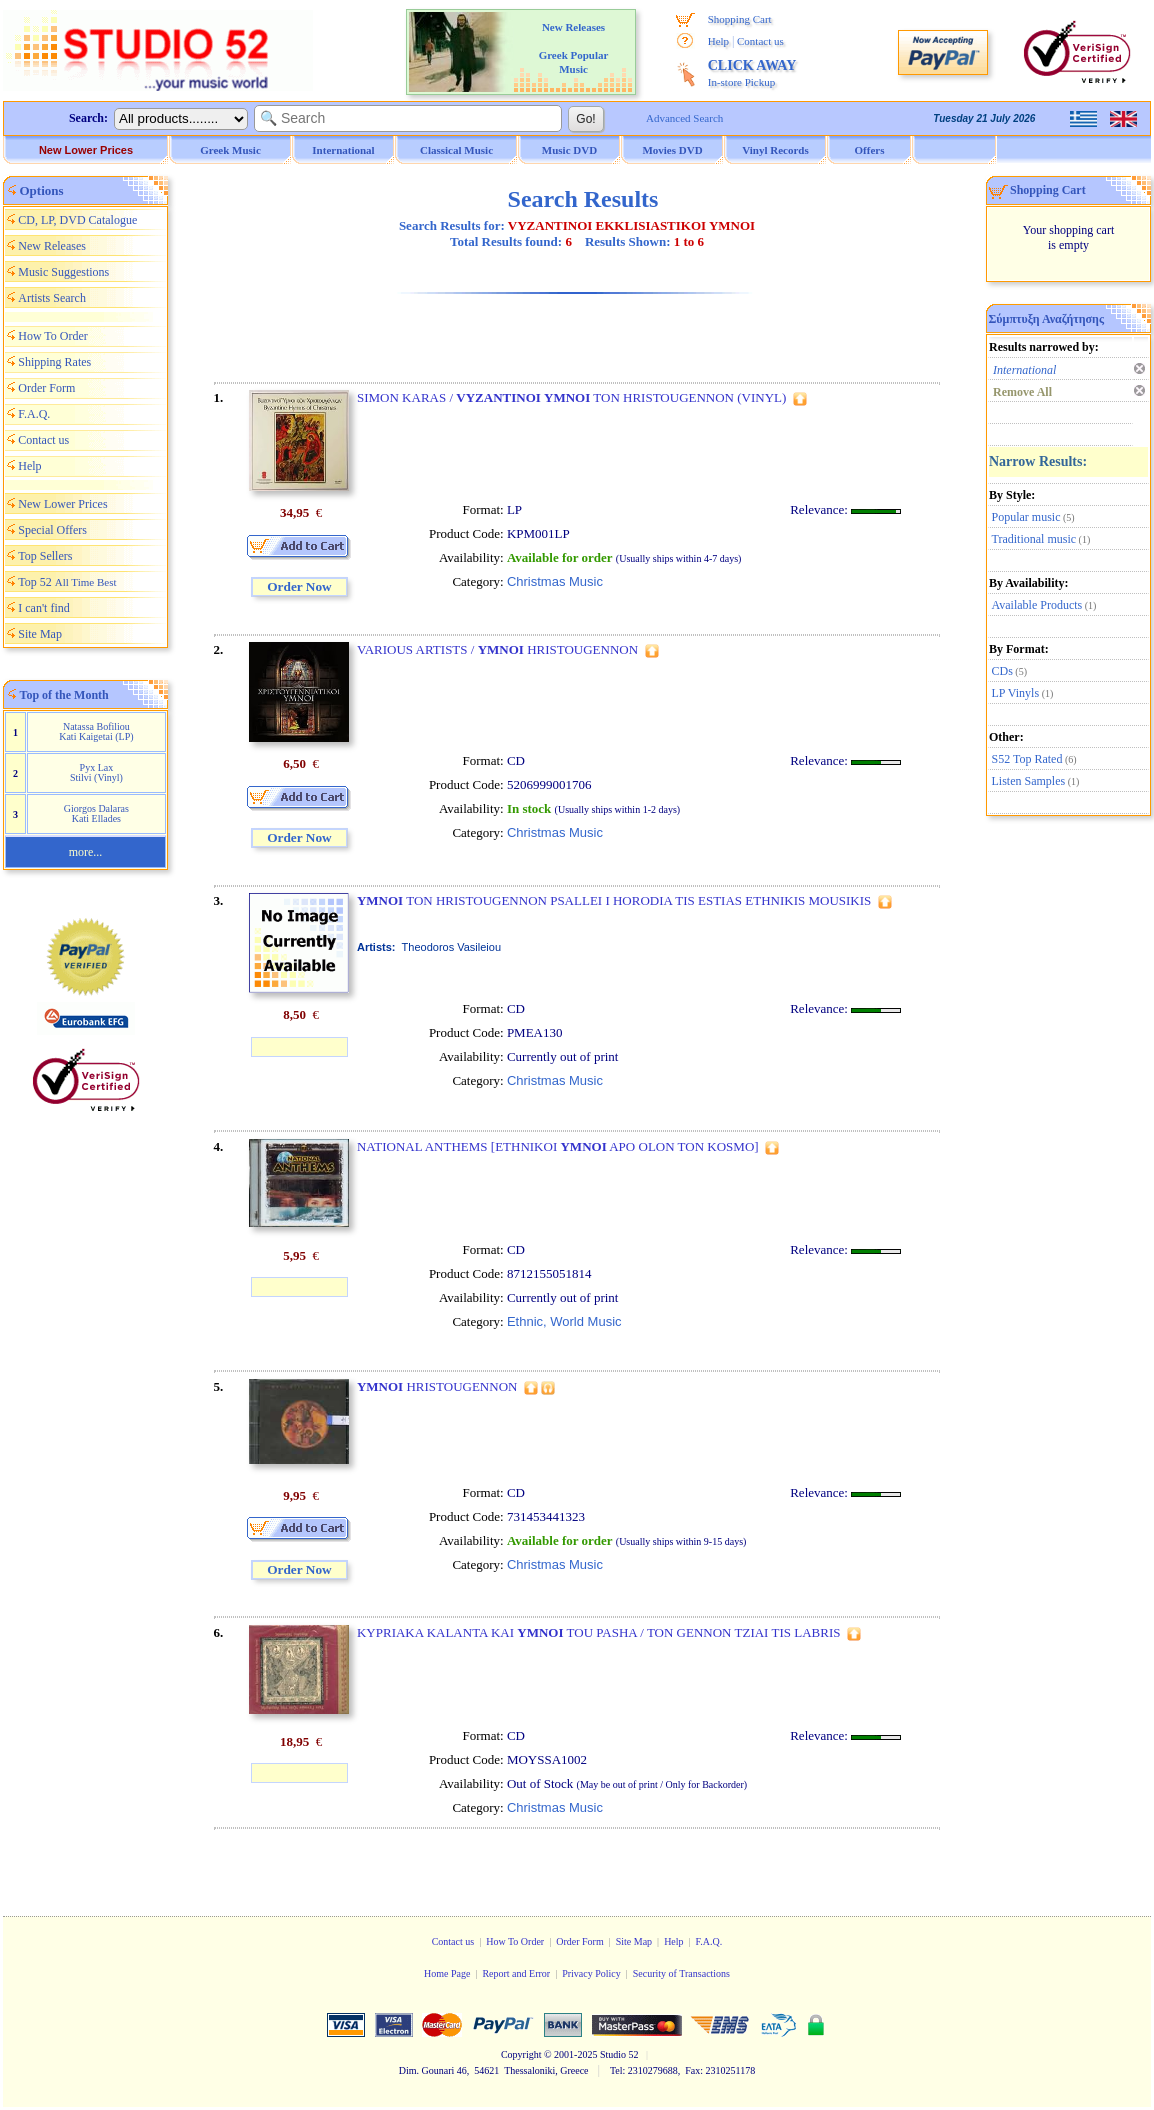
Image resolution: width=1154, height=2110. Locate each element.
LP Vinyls (1016, 693)
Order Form (46, 388)
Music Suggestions (63, 272)
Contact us (760, 41)
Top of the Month (64, 695)
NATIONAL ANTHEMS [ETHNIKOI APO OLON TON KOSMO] (558, 1146)
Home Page (447, 1973)
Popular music (1026, 517)
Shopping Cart (740, 19)
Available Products (1037, 605)
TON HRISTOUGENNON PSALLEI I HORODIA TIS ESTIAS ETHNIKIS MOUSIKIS (614, 900)
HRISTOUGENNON (437, 1386)
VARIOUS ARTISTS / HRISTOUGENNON (497, 649)
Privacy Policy (591, 1973)
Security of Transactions (681, 1973)
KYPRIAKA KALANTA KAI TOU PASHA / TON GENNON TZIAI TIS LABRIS (599, 1632)
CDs (1002, 671)
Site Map (40, 634)
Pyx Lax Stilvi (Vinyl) (96, 772)
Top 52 (67, 582)
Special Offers (52, 530)
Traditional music (1034, 539)
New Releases (52, 246)
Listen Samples (1029, 781)
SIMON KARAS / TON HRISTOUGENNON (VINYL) (571, 397)
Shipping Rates (54, 362)
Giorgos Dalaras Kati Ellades (96, 813)
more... (86, 852)
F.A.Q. (34, 414)
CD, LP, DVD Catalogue (77, 220)
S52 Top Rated (1027, 759)
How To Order (53, 336)
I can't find (43, 608)
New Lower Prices (86, 150)
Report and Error (516, 1973)
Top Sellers (45, 556)
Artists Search (52, 298)
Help (718, 41)
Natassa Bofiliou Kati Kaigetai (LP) (96, 731)
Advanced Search (684, 118)
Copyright (521, 2054)
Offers (870, 150)
